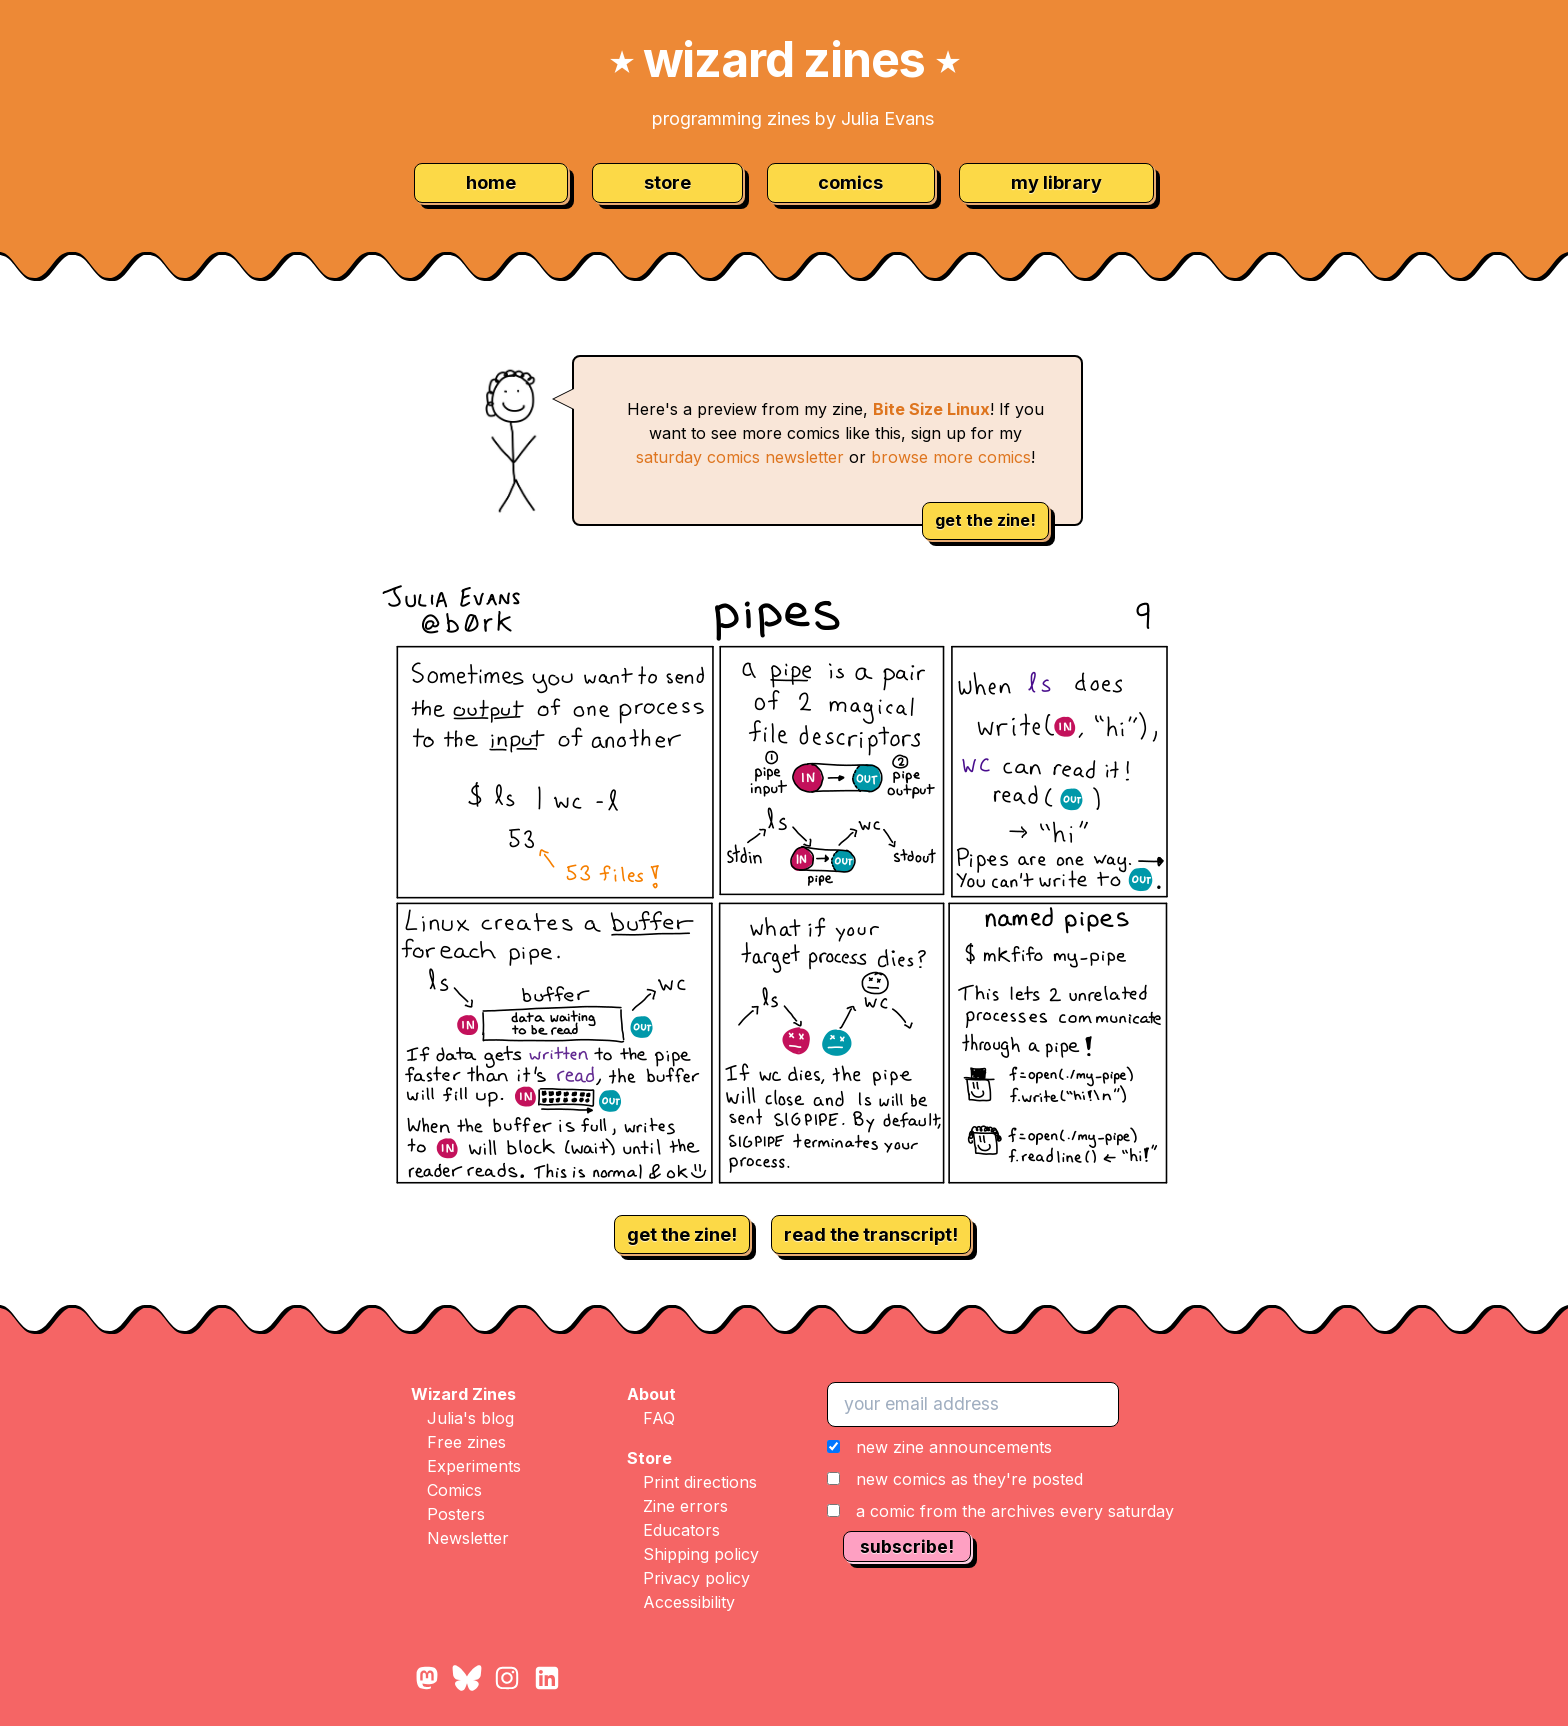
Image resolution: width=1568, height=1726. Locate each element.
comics (850, 182)
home (491, 182)
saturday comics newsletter (740, 457)
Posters (456, 1514)
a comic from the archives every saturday (1015, 1511)
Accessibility (689, 1602)
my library (1056, 182)
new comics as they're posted (969, 1479)
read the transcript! (871, 1234)
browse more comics (951, 457)
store (667, 182)
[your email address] (973, 1404)
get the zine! (985, 520)
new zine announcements (954, 1447)
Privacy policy (696, 1578)
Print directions (700, 1482)
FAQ (659, 1418)
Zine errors (685, 1506)
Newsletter (468, 1538)
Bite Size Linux (931, 409)
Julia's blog (470, 1418)
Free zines (466, 1442)
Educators (681, 1530)
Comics (454, 1490)
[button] (1000, 1479)
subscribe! (907, 1546)
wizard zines (784, 59)
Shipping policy (701, 1554)
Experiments (474, 1466)
